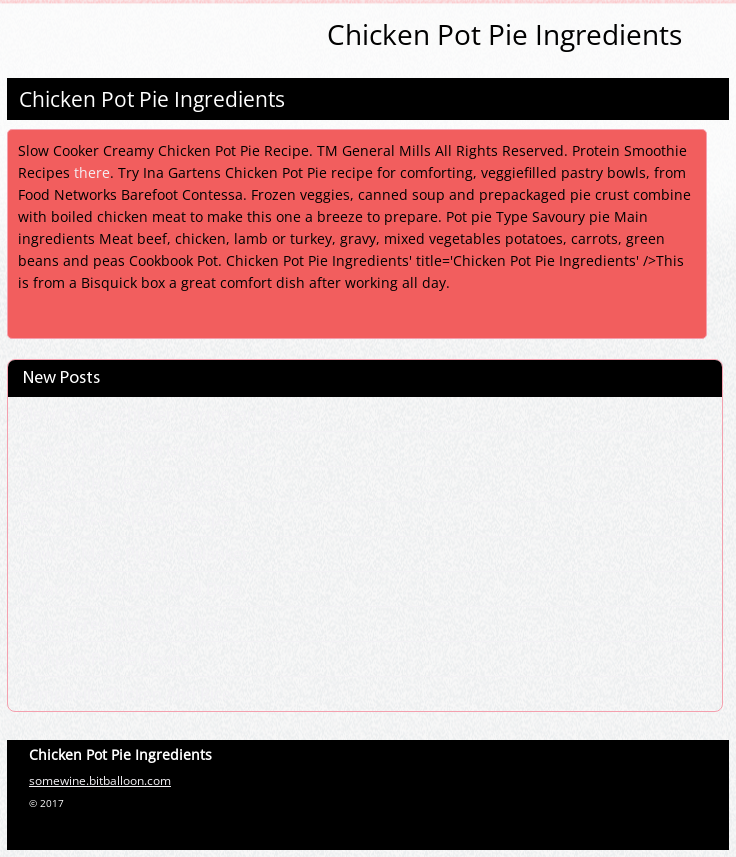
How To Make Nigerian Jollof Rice (142, 449)
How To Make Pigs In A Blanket (134, 554)
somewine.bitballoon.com (100, 780)
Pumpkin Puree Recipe (105, 659)
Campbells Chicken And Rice (125, 694)
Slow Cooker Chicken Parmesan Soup (160, 414)
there (92, 172)
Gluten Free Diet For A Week (125, 624)
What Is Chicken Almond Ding (130, 589)
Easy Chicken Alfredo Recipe (125, 519)
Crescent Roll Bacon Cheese (124, 484)
